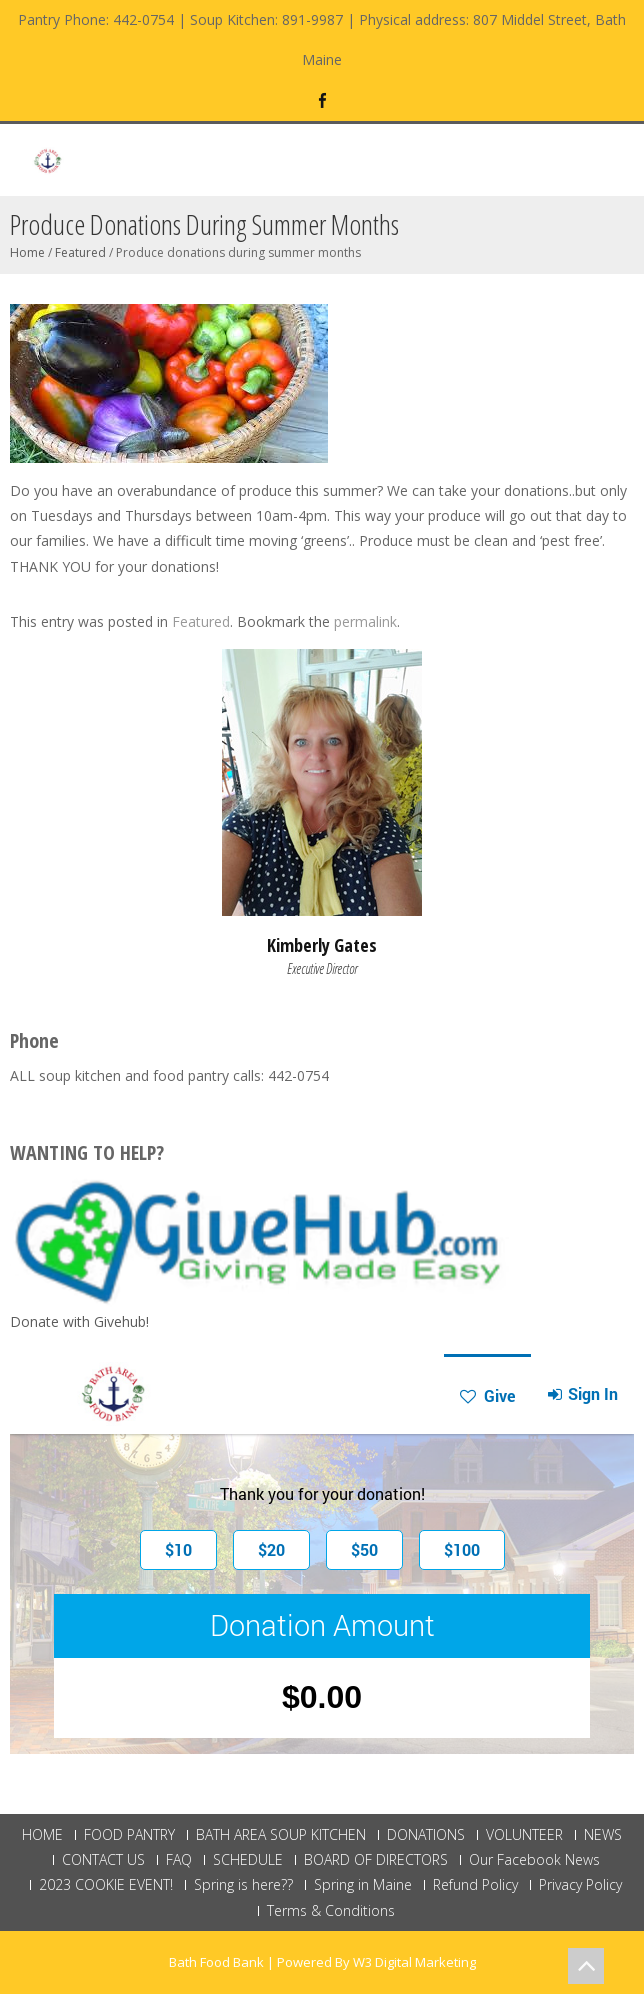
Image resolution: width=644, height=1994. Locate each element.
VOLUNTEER (524, 1835)
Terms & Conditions (331, 1911)
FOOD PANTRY (129, 1835)
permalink (365, 621)
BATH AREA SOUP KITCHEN (281, 1835)
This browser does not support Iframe (322, 1554)
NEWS (603, 1835)
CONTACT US (103, 1860)
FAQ (179, 1860)
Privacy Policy (580, 1885)
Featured (80, 252)
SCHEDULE (248, 1860)
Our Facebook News (534, 1860)
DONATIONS (426, 1835)
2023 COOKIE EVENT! (106, 1885)
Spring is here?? (243, 1885)
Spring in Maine (363, 1885)
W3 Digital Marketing (414, 1962)
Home (27, 252)
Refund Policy (475, 1885)
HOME (42, 1835)
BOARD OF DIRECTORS (376, 1860)
